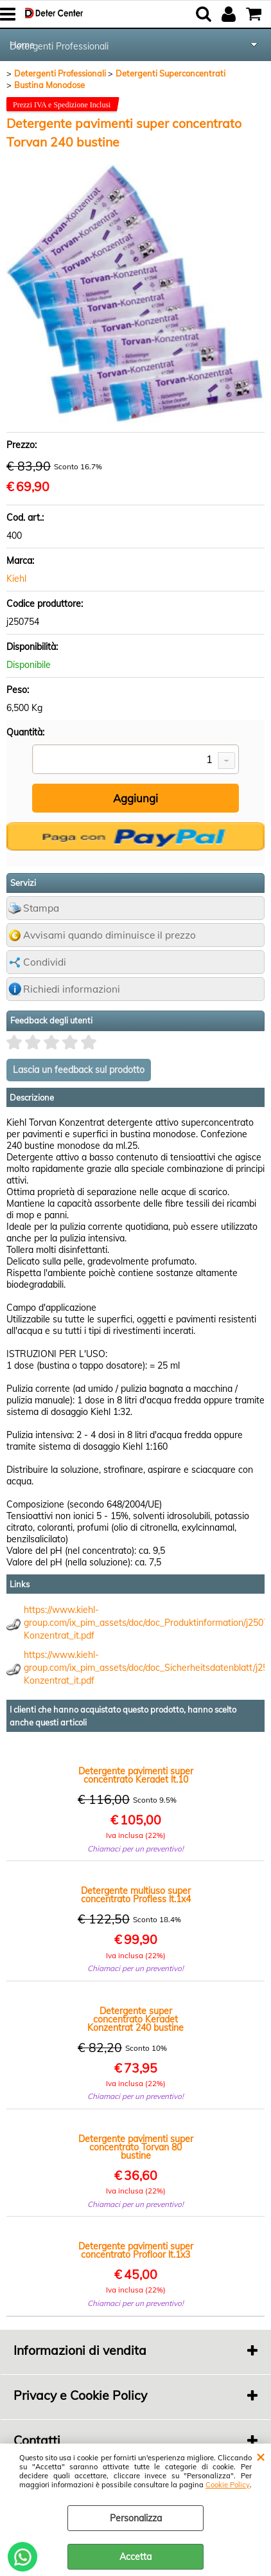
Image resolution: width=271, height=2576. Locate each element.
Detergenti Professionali (59, 46)
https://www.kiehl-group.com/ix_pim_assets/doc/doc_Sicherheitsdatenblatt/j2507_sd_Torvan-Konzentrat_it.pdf (144, 1667)
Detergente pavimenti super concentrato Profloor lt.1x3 (135, 2250)
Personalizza (136, 2518)
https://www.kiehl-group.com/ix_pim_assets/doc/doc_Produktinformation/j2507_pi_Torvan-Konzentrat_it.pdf (144, 1622)
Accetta (135, 2556)
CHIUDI (260, 2456)
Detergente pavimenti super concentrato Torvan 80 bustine (135, 2147)
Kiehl (16, 578)
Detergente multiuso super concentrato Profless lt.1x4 (136, 1895)
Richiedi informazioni (71, 989)
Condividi (44, 962)
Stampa (41, 908)
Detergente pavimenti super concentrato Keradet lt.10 (135, 1775)
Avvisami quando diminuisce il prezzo (109, 935)
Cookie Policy (227, 2484)
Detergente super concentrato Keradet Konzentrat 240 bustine (135, 2019)
